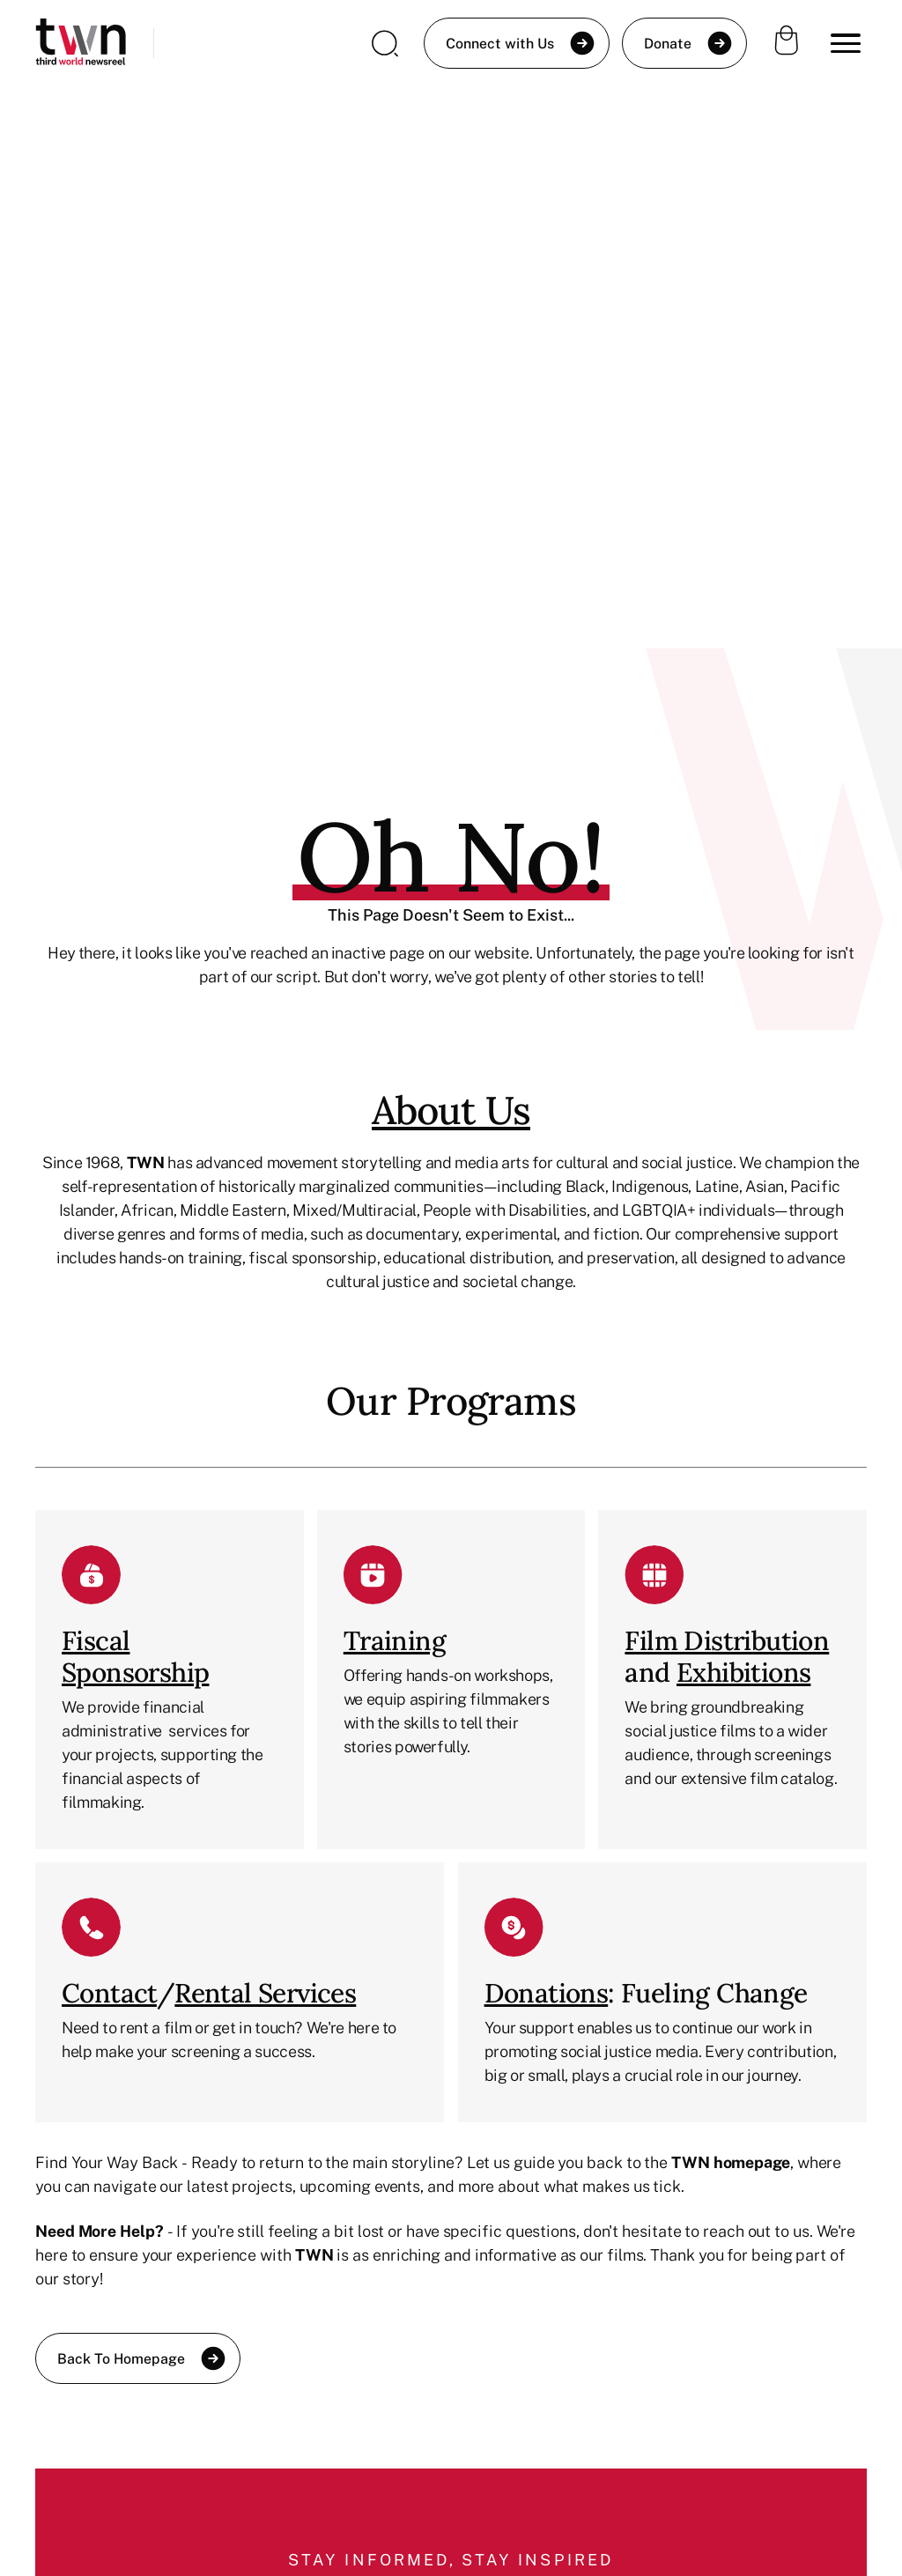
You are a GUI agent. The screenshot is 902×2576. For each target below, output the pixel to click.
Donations (546, 1993)
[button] (845, 43)
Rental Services (265, 1993)
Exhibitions (743, 1672)
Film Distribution (727, 1640)
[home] (80, 44)
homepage (751, 2162)
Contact (109, 1993)
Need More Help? (99, 2230)
